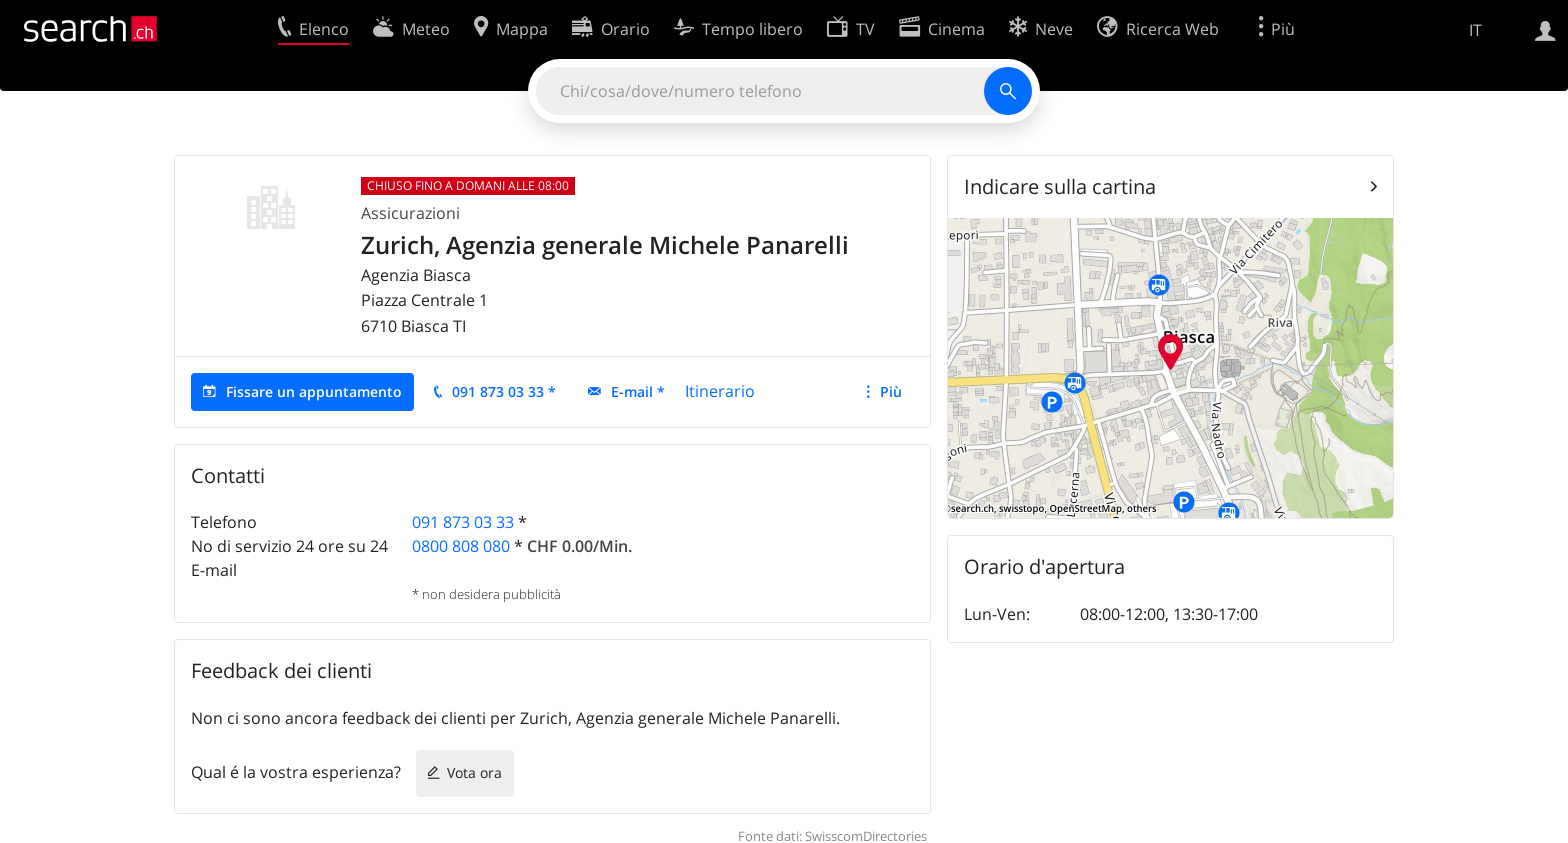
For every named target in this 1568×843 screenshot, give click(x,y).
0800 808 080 (461, 546)
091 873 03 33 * (504, 391)
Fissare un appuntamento (314, 391)
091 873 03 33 (463, 522)
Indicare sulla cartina (1060, 186)
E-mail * (638, 391)
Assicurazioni (410, 213)
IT (1475, 30)
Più (891, 391)
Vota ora (474, 772)
